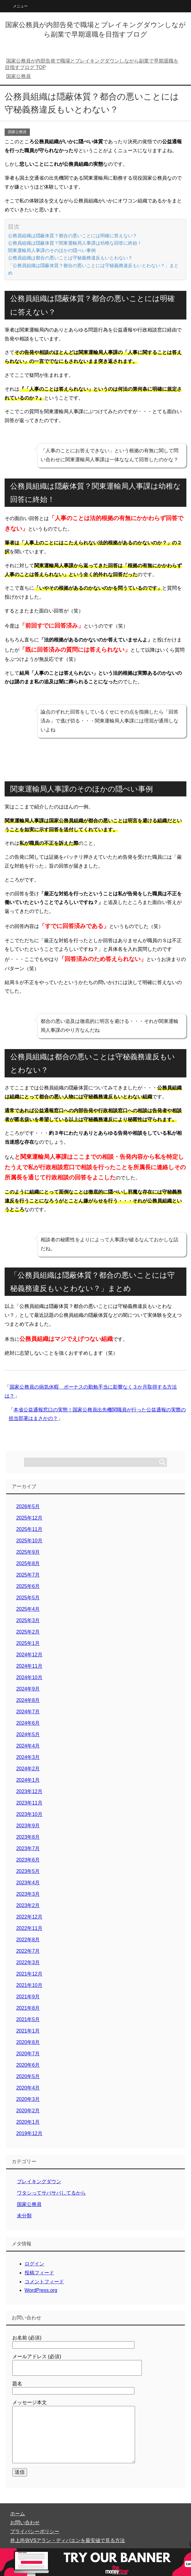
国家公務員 (17, 132)
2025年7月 (28, 1574)
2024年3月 (28, 1757)
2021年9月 (28, 1996)
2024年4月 (28, 1745)
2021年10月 (29, 1985)
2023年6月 (28, 1859)
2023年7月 (28, 1848)
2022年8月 (28, 1939)
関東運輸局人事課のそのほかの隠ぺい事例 (52, 250)
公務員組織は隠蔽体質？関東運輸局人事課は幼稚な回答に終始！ (75, 243)
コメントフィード (44, 2281)
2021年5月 (28, 2019)
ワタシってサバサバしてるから (51, 2193)
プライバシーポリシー (34, 2531)
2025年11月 (29, 1529)
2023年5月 (28, 1871)
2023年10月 (29, 1814)
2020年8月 (28, 2042)
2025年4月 (28, 1609)
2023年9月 (28, 1825)
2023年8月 (28, 1837)
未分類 (24, 2215)
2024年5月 (28, 1734)
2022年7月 (28, 1951)
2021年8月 (28, 2008)
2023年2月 (28, 1905)
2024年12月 (29, 1654)
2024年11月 (29, 1666)
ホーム (17, 2513)
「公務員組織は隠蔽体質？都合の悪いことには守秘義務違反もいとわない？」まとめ (93, 269)
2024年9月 (28, 1688)
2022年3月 (28, 1962)
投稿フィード (39, 2272)
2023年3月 (28, 1894)
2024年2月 (28, 1768)
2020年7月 (28, 2053)
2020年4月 (28, 2087)
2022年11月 (29, 1928)
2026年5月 (28, 1506)
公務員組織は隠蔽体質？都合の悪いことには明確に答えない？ (72, 235)
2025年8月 (28, 1563)
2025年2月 (28, 1631)
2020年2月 (28, 2110)
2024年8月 (28, 1700)
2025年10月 (29, 1540)
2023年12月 (29, 1791)
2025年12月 (29, 1517)
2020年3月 (28, 2099)
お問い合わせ (25, 2522)
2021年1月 (28, 2030)
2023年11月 (29, 1802)
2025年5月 (28, 1597)
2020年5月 (28, 2076)
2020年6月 (28, 2065)
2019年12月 (29, 2133)
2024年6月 (28, 1723)
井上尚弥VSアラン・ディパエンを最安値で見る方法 (67, 2540)
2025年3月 (28, 1620)
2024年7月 (28, 1711)
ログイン (34, 2263)
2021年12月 (29, 1973)
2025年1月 (28, 1643)
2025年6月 (28, 1586)
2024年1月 (28, 1780)
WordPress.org (41, 2290)
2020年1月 (28, 2122)
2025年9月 (28, 1552)
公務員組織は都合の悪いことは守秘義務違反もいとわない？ (70, 257)
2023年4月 (28, 1882)
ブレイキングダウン (39, 2181)
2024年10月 (29, 1677)
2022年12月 (29, 1916)
